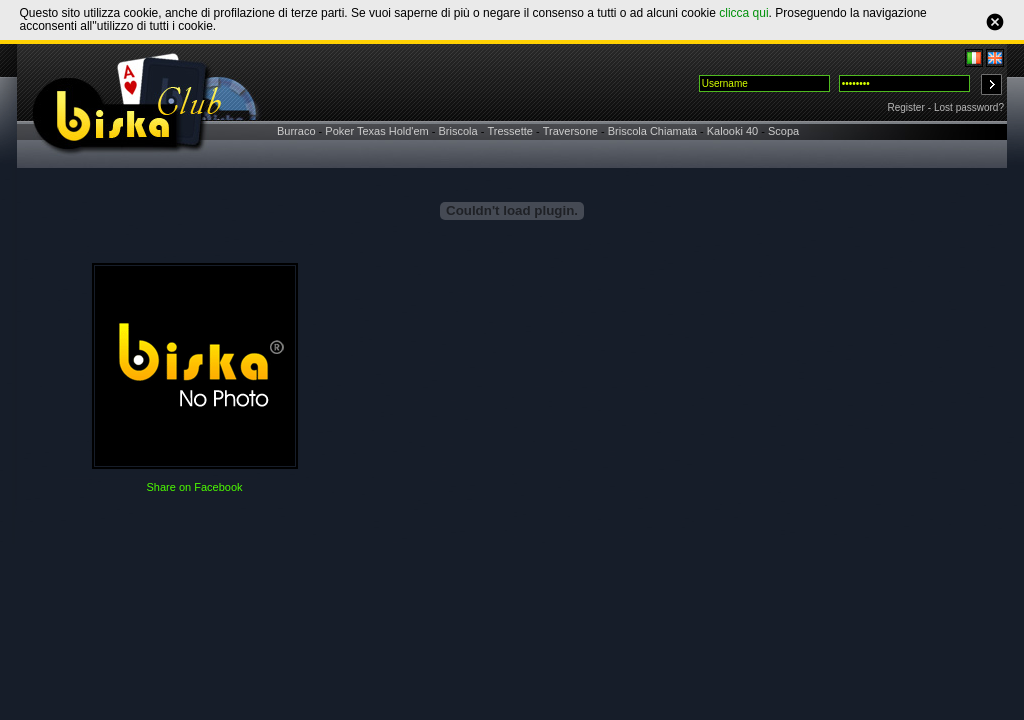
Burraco (296, 131)
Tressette (509, 131)
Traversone (570, 131)
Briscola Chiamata (652, 131)
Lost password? (969, 107)
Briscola (458, 131)
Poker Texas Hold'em (376, 131)
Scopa (783, 131)
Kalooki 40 (732, 131)
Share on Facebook (194, 487)
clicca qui (743, 13)
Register (906, 107)
